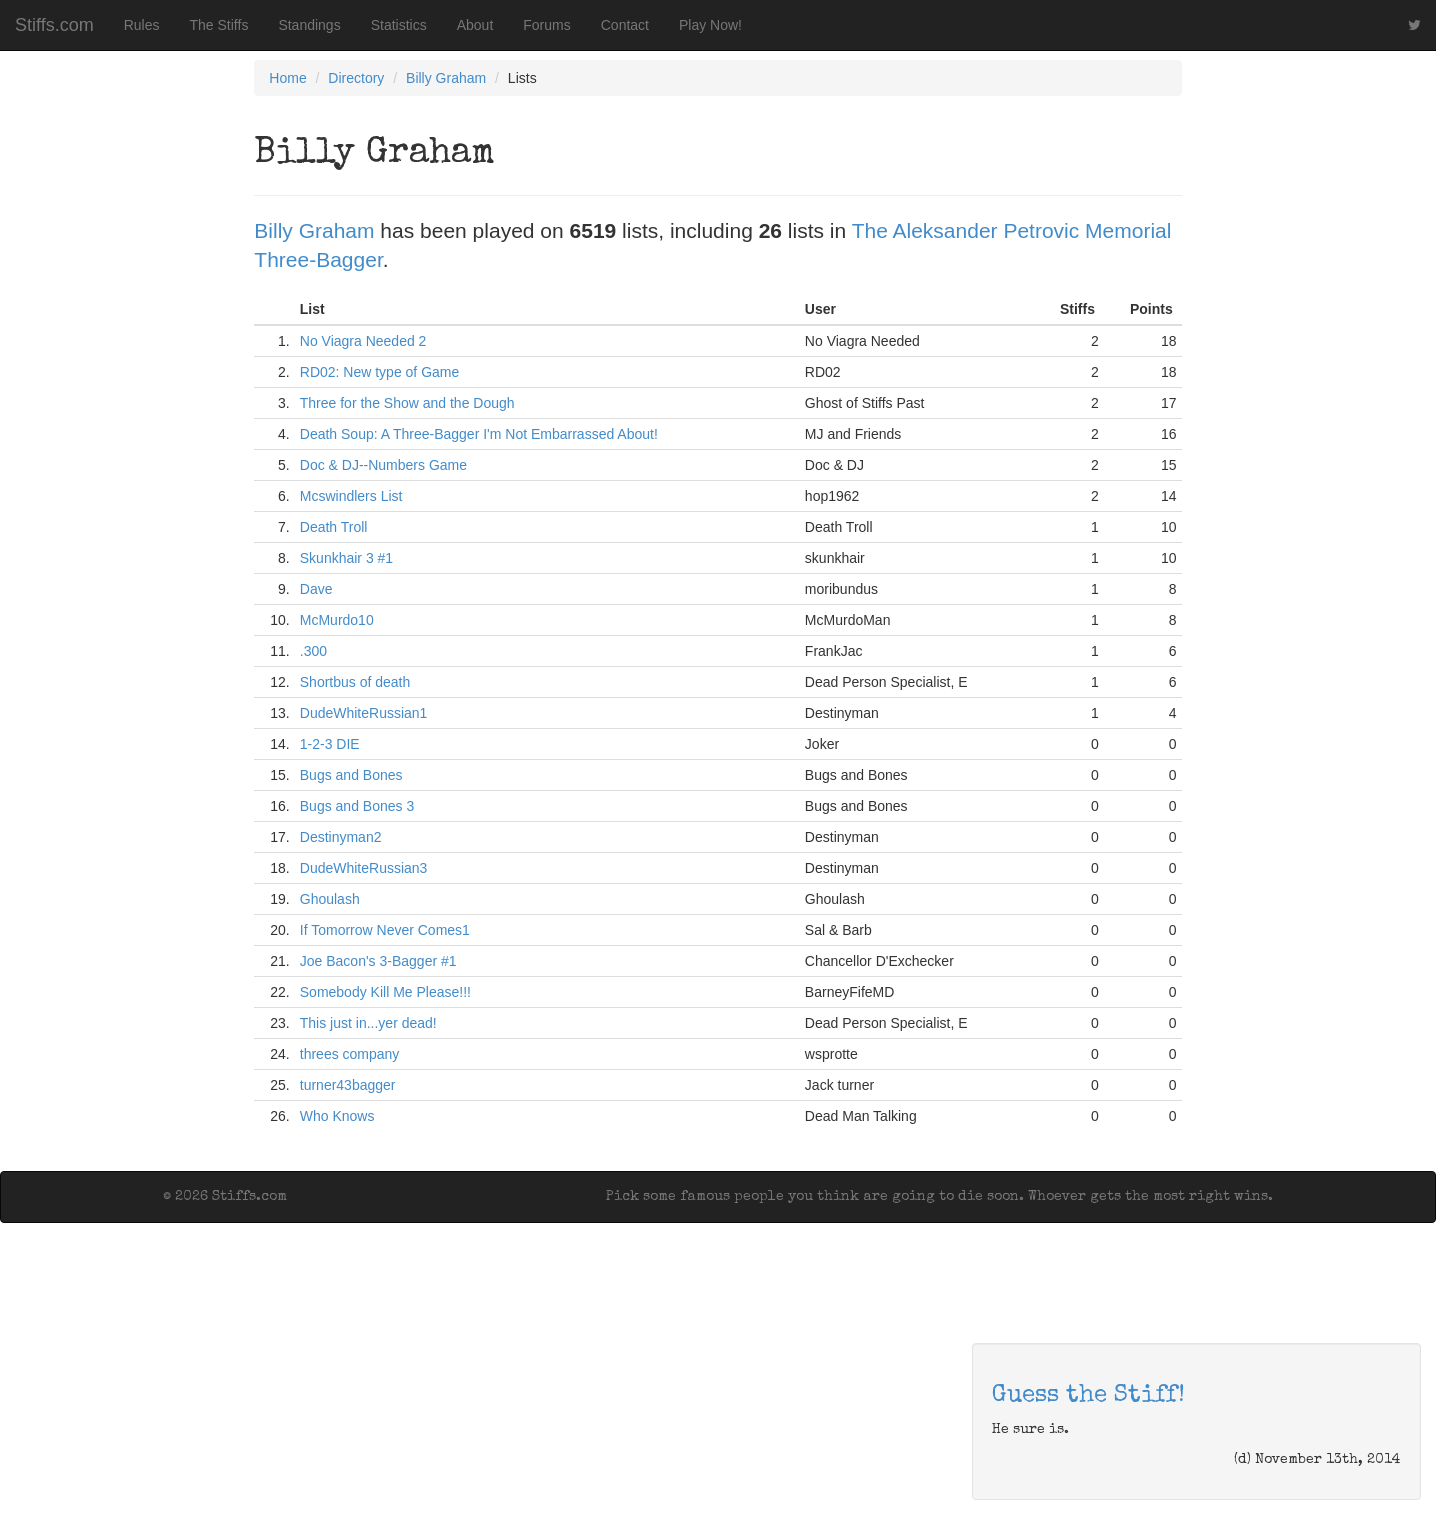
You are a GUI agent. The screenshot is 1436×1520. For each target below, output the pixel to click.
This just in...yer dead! (368, 1023)
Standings (309, 25)
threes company (350, 1054)
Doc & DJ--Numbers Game (383, 465)
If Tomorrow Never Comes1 (385, 930)
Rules (142, 25)
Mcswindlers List (351, 496)
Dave (316, 589)
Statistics (399, 25)
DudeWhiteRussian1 (364, 713)
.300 (313, 651)
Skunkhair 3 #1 (346, 558)
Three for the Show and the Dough (407, 403)
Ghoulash (330, 899)
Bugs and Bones (351, 775)
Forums (546, 25)
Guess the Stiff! (1088, 1396)
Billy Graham (446, 78)
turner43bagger (348, 1085)
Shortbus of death (355, 682)
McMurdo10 (337, 620)
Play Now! (710, 25)
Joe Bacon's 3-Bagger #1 (378, 961)
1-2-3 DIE (330, 744)
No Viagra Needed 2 (363, 341)
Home (287, 78)
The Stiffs (219, 25)
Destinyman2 (341, 837)
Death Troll (334, 527)
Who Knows (337, 1116)
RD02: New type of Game (380, 372)
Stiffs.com (54, 25)
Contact (625, 25)
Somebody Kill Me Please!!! (385, 992)
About (475, 25)
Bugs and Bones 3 (357, 806)
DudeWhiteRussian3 (364, 868)
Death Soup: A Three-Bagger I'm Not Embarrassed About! (479, 434)
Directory (356, 78)
